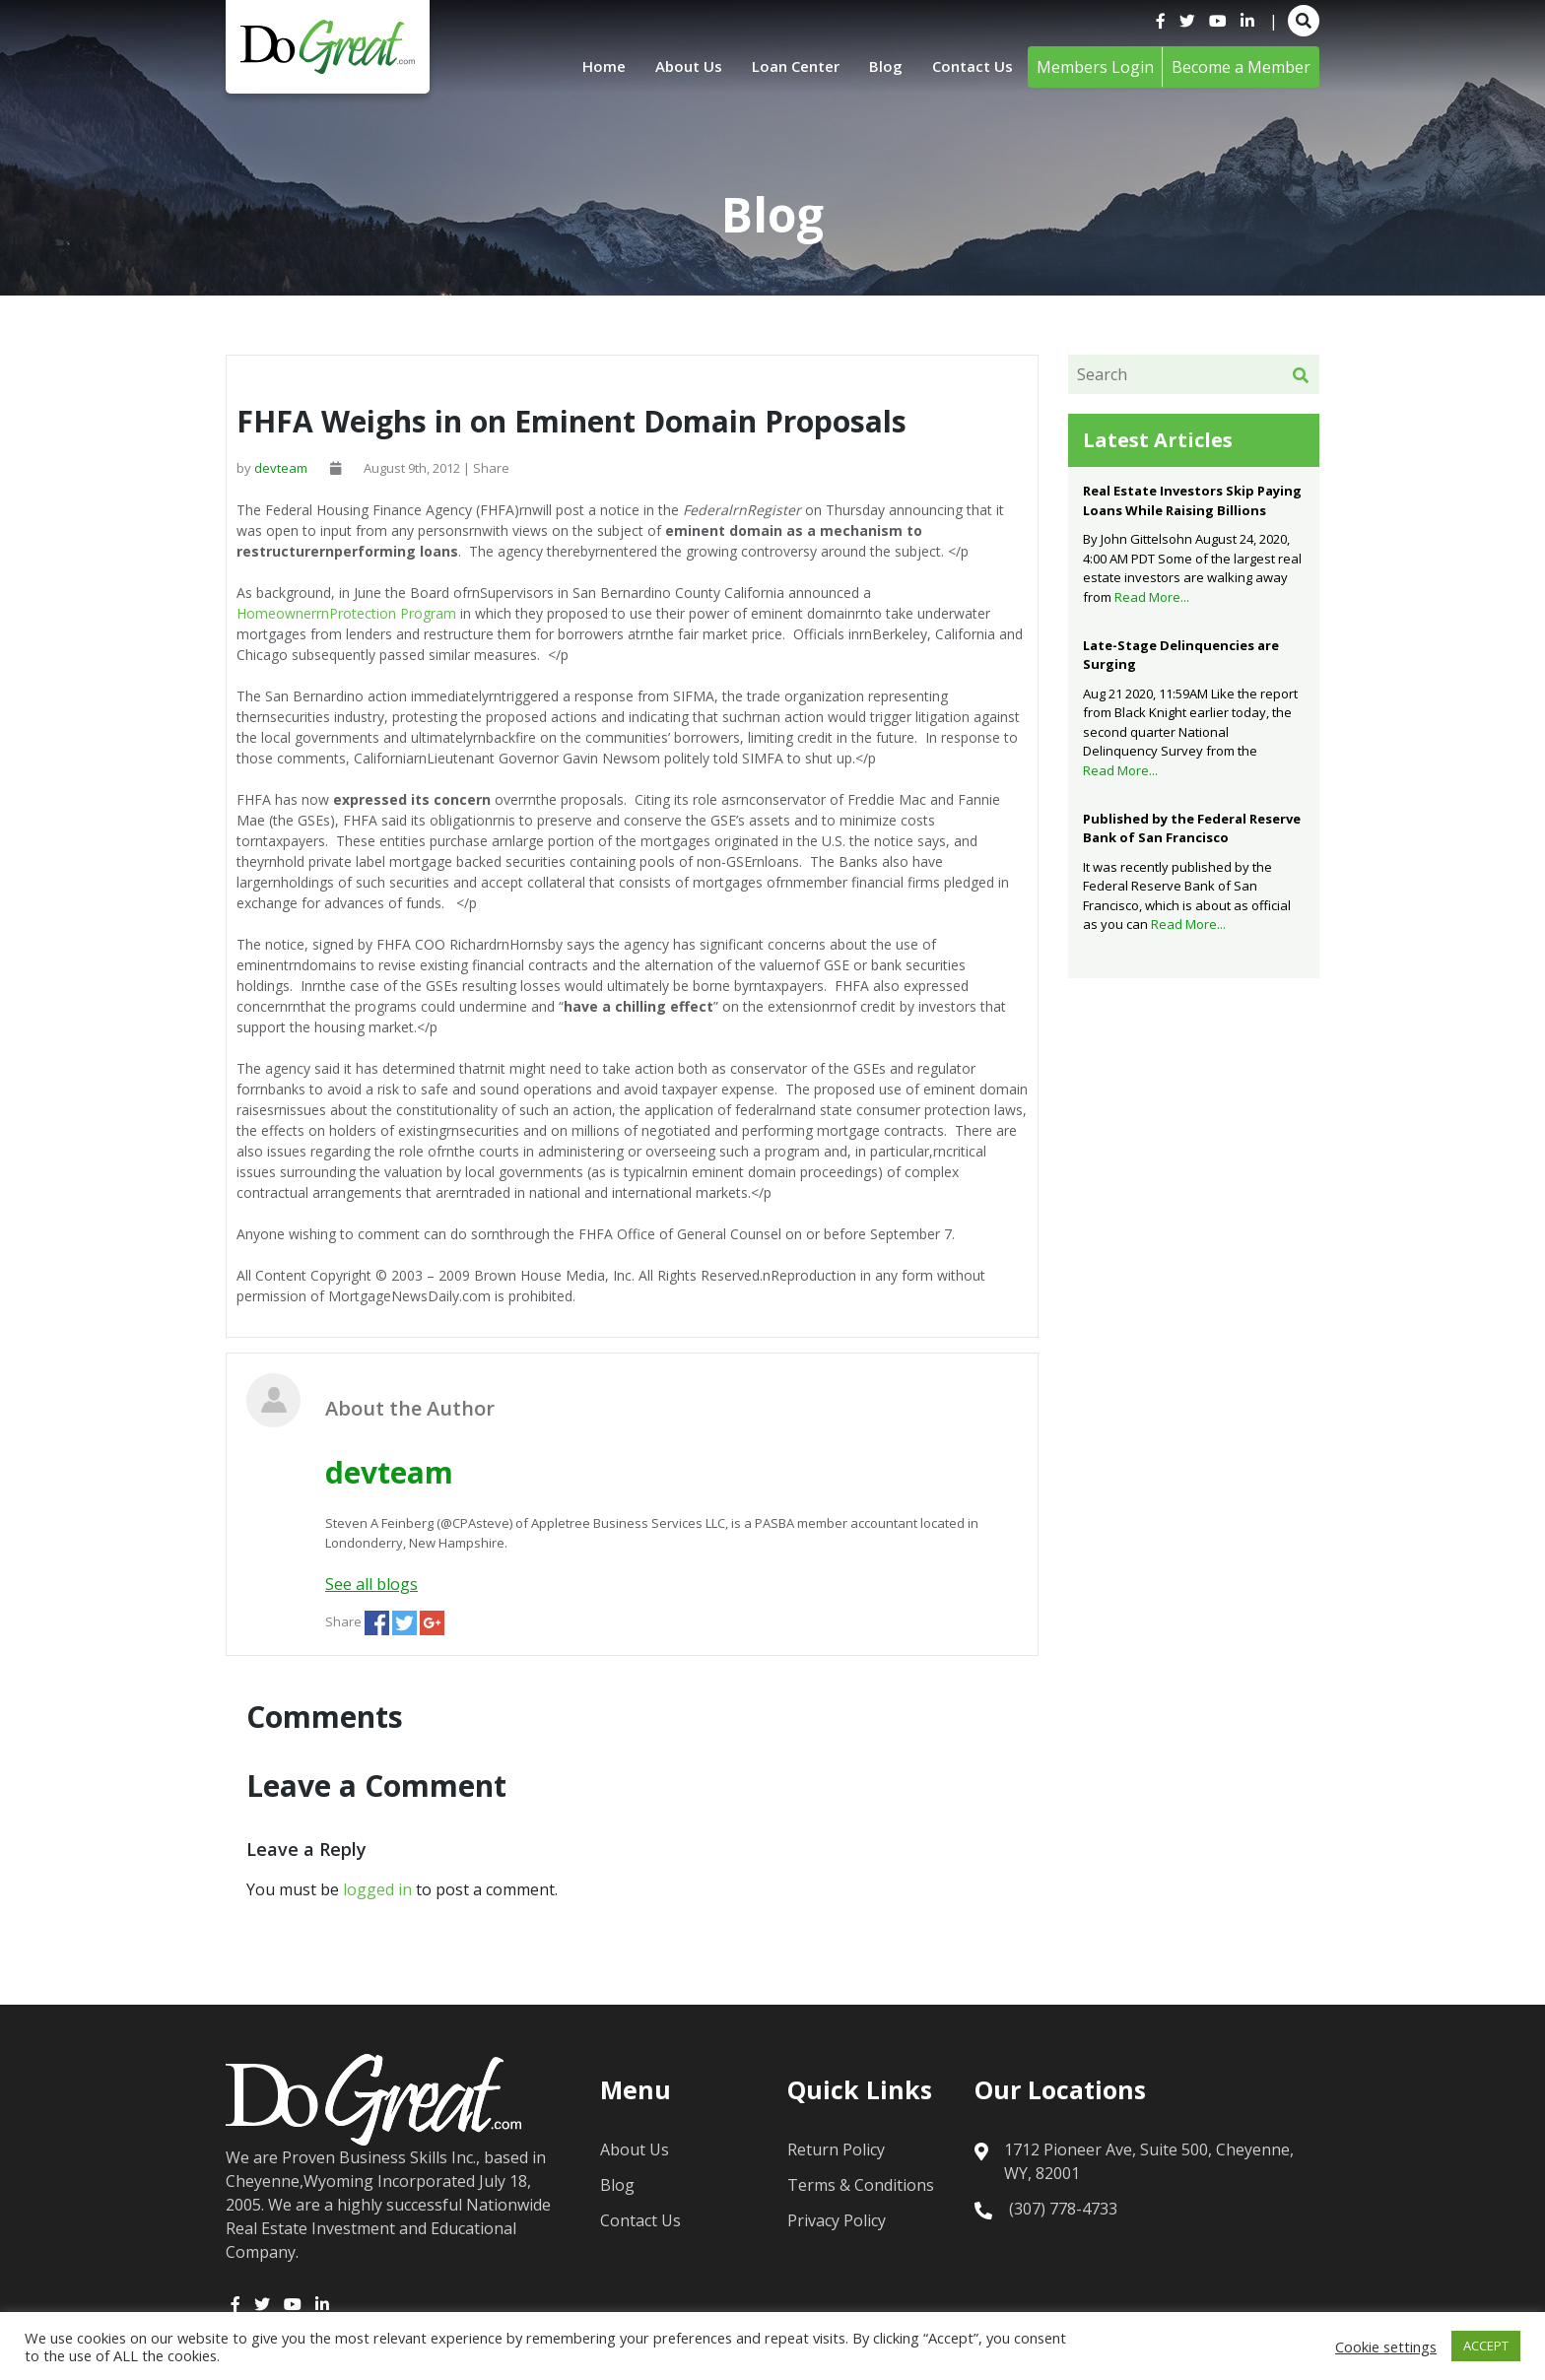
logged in (377, 1889)
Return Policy (836, 2149)
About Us (675, 67)
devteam (280, 468)
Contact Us (970, 67)
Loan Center (788, 67)
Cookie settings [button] (1386, 2346)
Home (588, 67)
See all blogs (371, 1584)
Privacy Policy (836, 2220)
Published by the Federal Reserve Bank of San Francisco (1192, 828)
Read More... (1151, 597)
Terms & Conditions (860, 2185)
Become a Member (1241, 67)
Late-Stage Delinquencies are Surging (1181, 655)
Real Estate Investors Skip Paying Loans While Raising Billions (1192, 500)
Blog (882, 67)
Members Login (1095, 67)
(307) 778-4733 (1063, 2208)
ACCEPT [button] (1486, 2345)
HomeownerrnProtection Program (346, 613)
